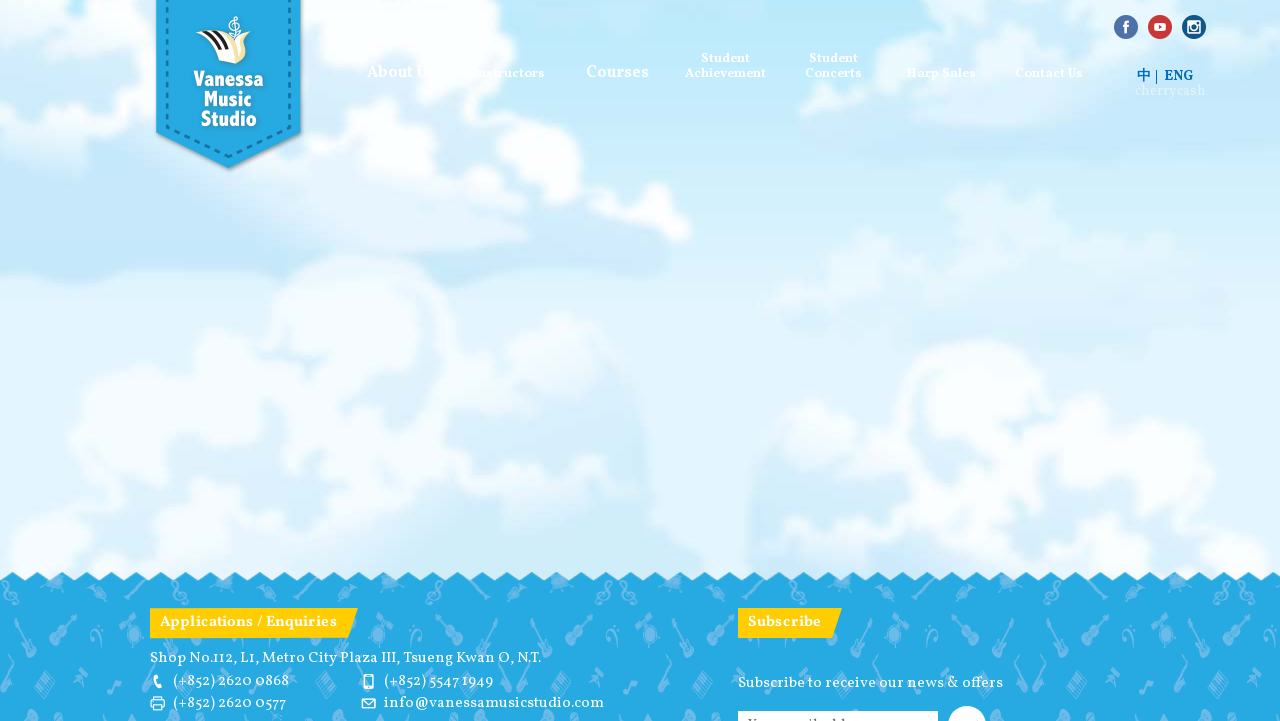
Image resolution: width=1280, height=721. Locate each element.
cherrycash (1170, 92)
